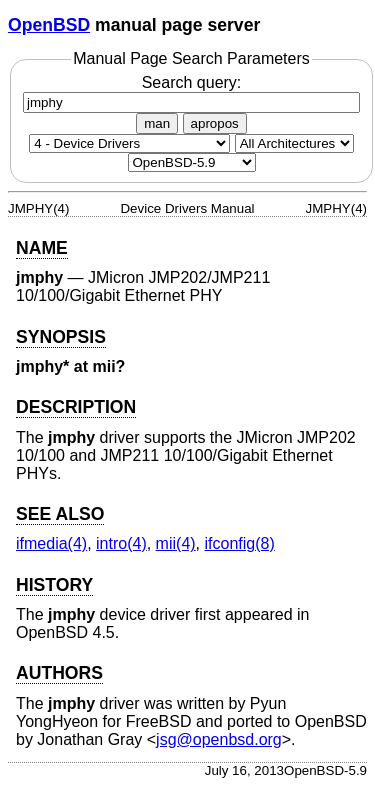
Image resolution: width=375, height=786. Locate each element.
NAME (42, 248)
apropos (215, 123)
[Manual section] (129, 143)
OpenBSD (49, 25)
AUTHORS (59, 673)
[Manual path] (192, 162)
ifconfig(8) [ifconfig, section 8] (240, 543)
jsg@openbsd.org (219, 739)
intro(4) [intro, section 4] (121, 543)
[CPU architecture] (294, 143)
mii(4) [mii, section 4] (176, 543)
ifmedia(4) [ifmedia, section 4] (51, 543)
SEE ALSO (60, 514)
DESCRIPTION (76, 407)
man (157, 123)
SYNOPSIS (61, 337)
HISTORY (54, 585)
